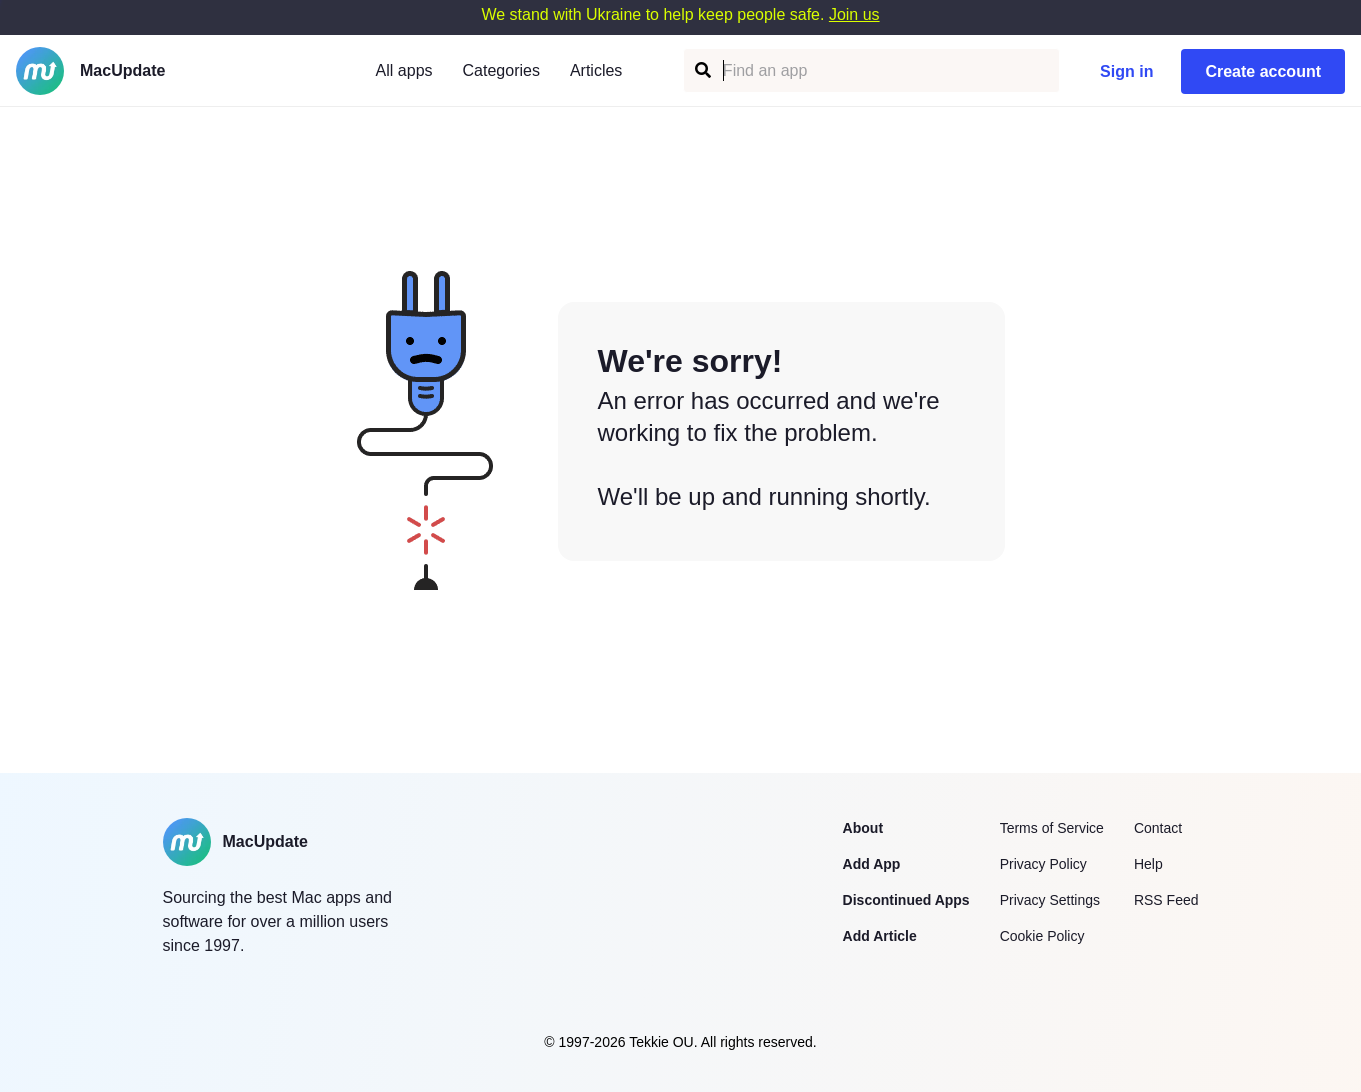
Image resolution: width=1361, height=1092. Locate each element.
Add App (872, 864)
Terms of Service (1052, 828)
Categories (501, 70)
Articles (596, 70)
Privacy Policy (1043, 864)
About (863, 828)
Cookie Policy (1042, 936)
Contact (1158, 828)
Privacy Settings (1050, 900)
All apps (404, 70)
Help (1148, 864)
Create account (1263, 71)
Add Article (880, 936)
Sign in (1126, 71)
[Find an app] (701, 70)
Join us (854, 14)
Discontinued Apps (906, 900)
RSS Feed (1166, 900)
